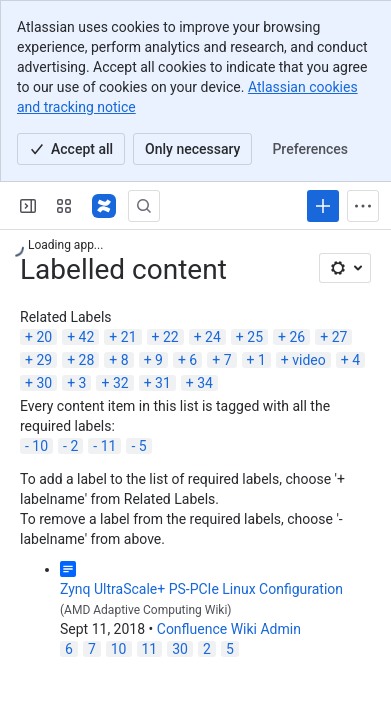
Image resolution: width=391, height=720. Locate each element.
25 (255, 337)
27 (340, 337)
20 (44, 337)
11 (109, 446)
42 (87, 337)
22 (171, 337)
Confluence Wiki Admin (229, 629)
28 (87, 360)
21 (129, 337)
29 (44, 360)
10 (40, 446)
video (309, 360)
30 (44, 383)
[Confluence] (104, 206)
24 (213, 337)
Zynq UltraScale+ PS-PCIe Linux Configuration (201, 589)
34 (205, 383)
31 (163, 383)
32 (121, 383)
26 (297, 337)
